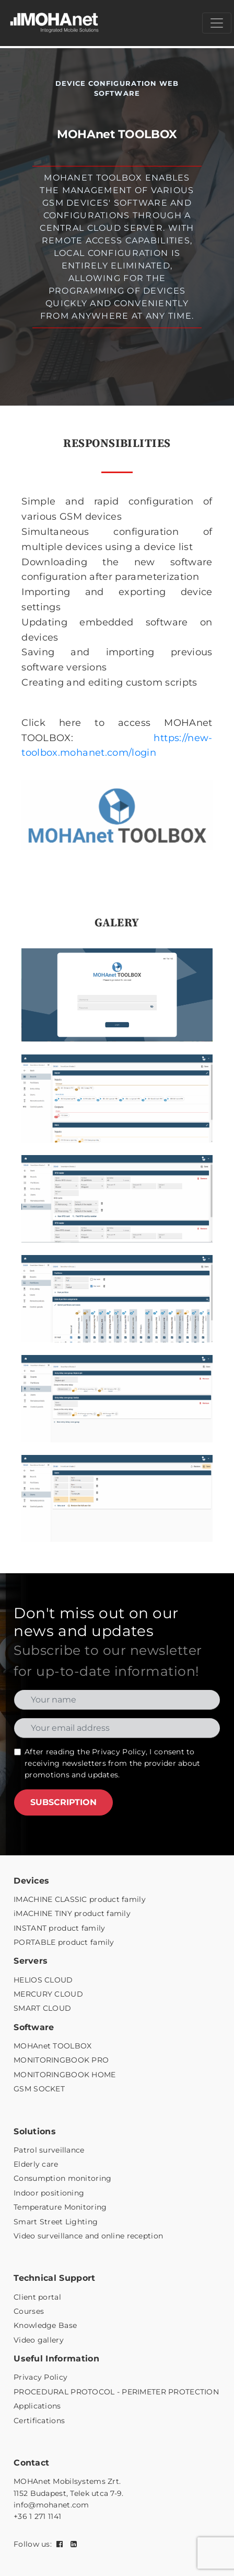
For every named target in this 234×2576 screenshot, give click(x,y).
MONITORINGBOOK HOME (64, 2074)
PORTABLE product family (64, 1942)
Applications (37, 2406)
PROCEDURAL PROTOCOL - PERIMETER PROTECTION (116, 2391)
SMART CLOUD (42, 2008)
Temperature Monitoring (60, 2207)
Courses (29, 2311)
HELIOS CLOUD (43, 1980)
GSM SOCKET (39, 2088)
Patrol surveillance (49, 2150)
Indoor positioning (49, 2193)
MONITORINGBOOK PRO (61, 2060)
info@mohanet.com (51, 2505)
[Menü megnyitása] (216, 23)
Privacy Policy (119, 1752)
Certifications (39, 2420)
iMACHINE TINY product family (72, 1913)
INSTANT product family (59, 1928)
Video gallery (39, 2340)
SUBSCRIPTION (63, 1802)
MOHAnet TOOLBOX (52, 2046)
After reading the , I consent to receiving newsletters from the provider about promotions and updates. (112, 1763)
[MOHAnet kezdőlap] (55, 23)
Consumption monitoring (62, 2178)
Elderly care (36, 2164)
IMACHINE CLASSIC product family (80, 1899)
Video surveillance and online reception (88, 2236)
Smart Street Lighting (56, 2221)
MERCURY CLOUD (48, 1994)
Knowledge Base (45, 2325)
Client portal (37, 2297)
